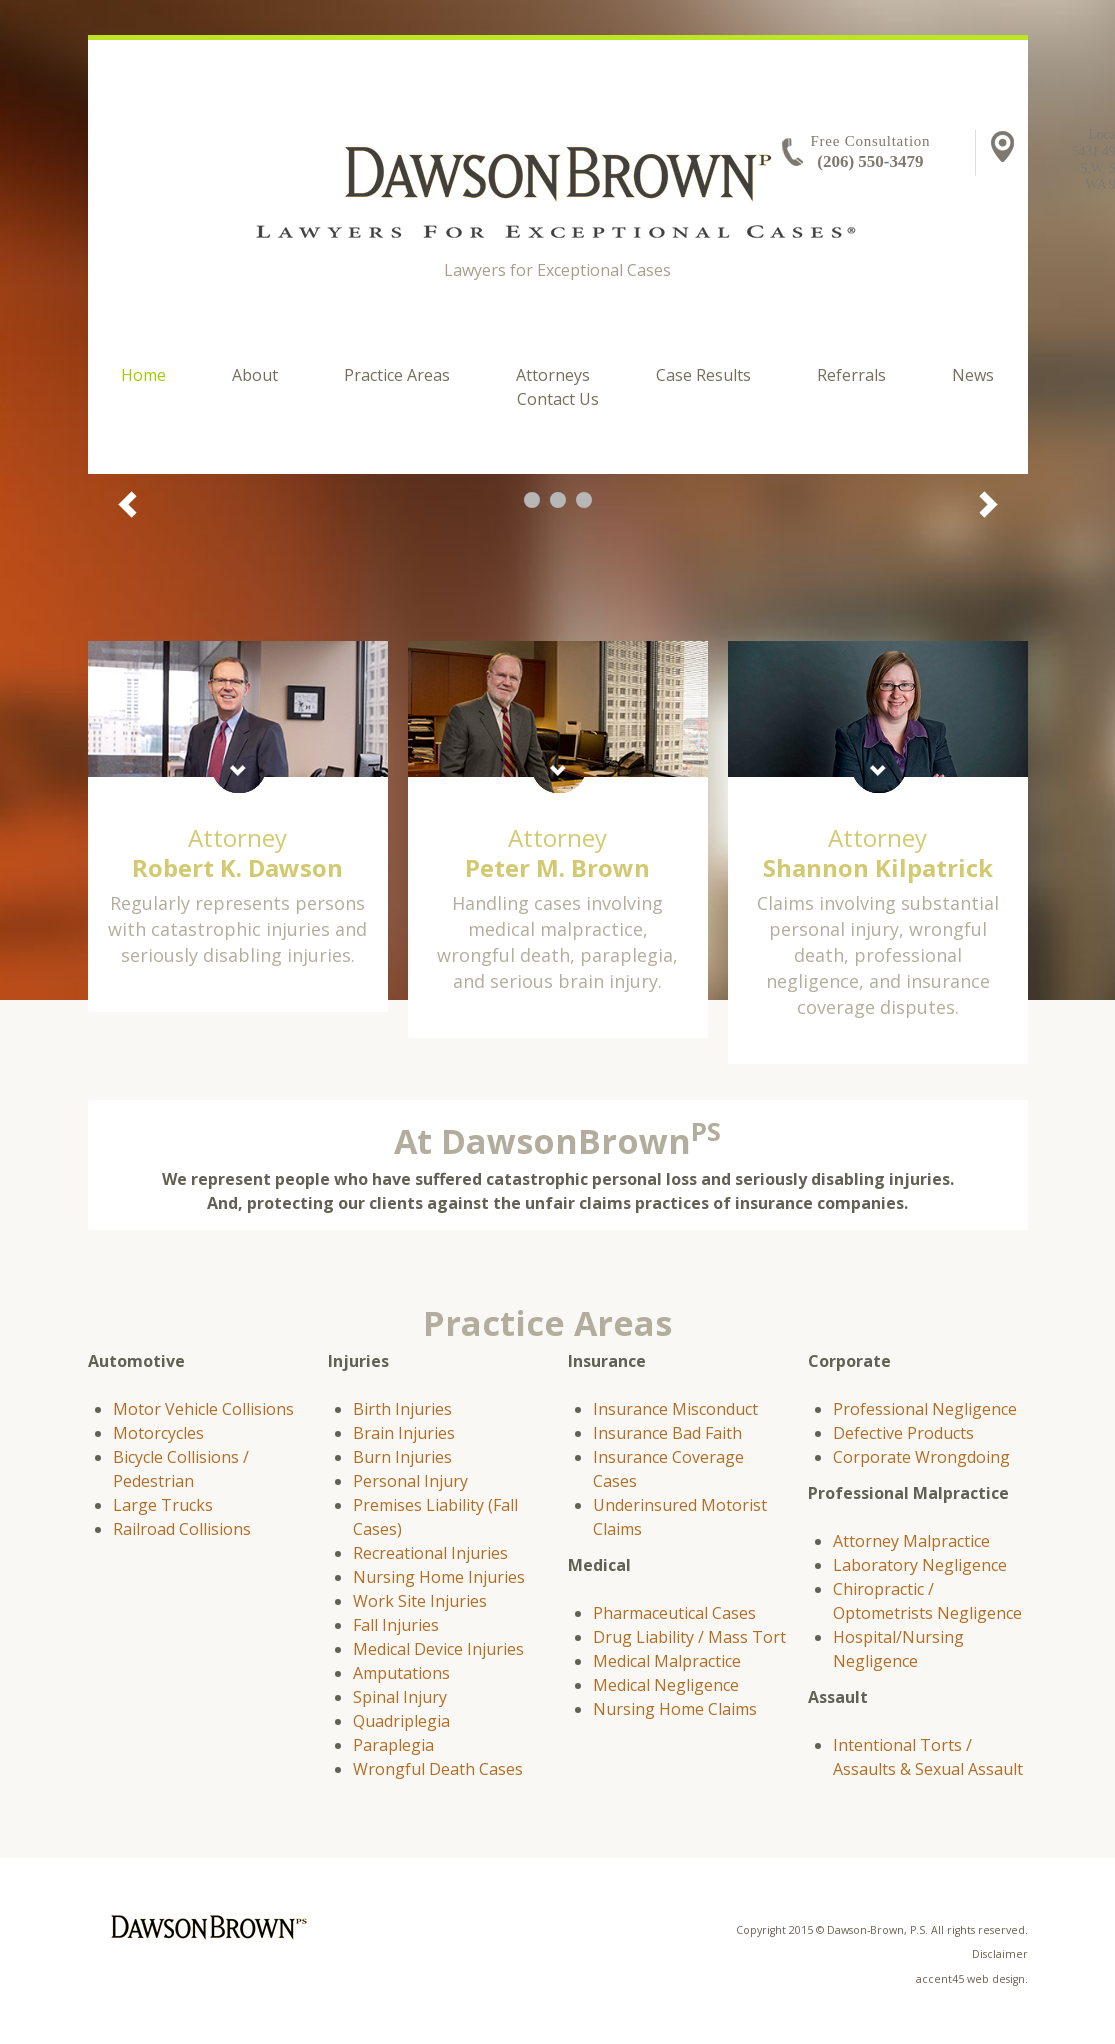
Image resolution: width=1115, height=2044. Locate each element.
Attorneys (553, 375)
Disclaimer (1000, 1954)
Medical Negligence (666, 1685)
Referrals (851, 375)
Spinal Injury (400, 1697)
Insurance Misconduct (675, 1409)
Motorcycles (158, 1433)
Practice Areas (397, 375)
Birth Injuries (402, 1409)
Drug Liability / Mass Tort (689, 1637)
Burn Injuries (402, 1457)
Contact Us (558, 399)
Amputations (401, 1673)
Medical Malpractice (667, 1661)
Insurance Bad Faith (667, 1433)
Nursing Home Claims (675, 1709)
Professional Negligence (925, 1409)
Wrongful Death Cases (438, 1769)
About (255, 375)
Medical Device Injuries (438, 1649)
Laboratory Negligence (920, 1565)
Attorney (237, 852)
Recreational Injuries (430, 1553)
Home (143, 375)
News (973, 375)
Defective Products (903, 1433)
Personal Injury (410, 1481)
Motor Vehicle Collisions (203, 1409)
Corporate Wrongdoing (921, 1457)
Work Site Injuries (420, 1601)
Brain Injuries (404, 1433)
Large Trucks (163, 1505)
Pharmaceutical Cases (674, 1613)
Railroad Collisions (182, 1529)
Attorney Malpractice (911, 1541)
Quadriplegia (401, 1721)
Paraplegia (393, 1745)
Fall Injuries (396, 1625)
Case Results (703, 375)
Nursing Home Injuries (439, 1577)
